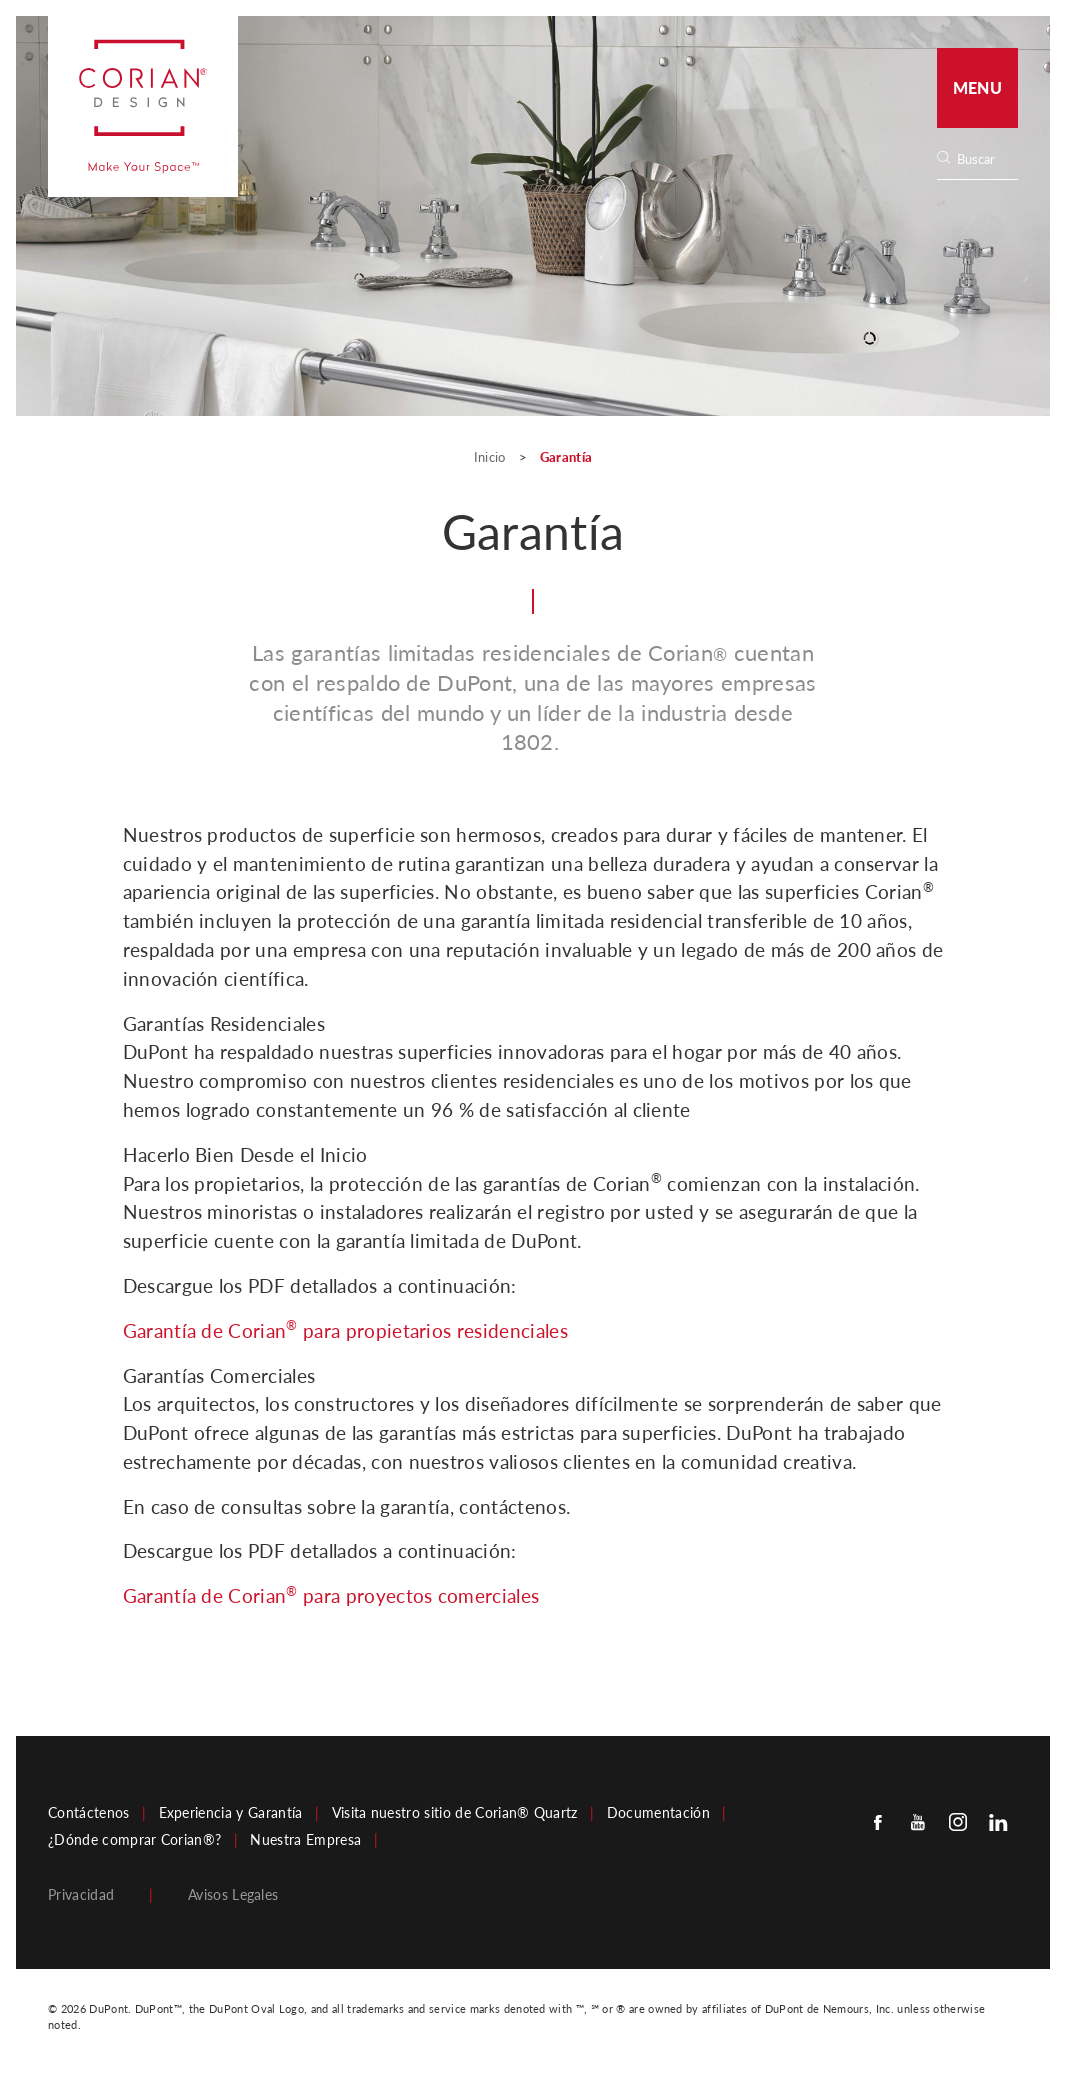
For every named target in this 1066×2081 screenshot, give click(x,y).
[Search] (984, 159)
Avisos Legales (233, 1895)
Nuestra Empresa (305, 1840)
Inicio (491, 457)
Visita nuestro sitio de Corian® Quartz (455, 1813)
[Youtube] (918, 1821)
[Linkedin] (998, 1821)
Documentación (658, 1813)
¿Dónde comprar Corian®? (134, 1840)
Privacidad (81, 1895)
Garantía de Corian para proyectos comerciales (331, 1595)
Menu (977, 87)
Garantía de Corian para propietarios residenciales (345, 1329)
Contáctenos (89, 1813)
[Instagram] (958, 1821)
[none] (986, 159)
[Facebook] (878, 1821)
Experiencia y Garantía (231, 1813)
